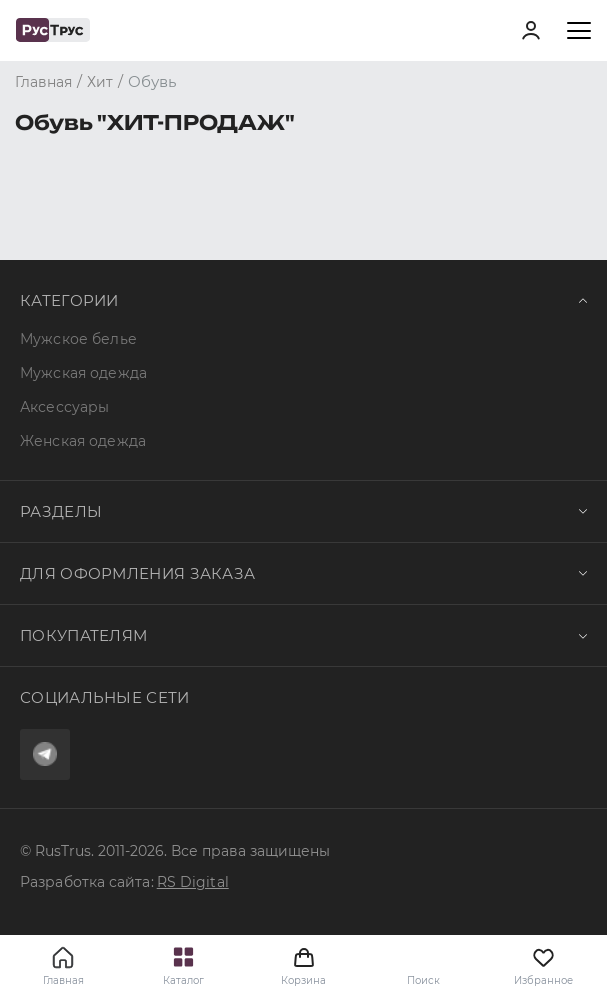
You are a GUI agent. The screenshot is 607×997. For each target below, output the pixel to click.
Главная (63, 980)
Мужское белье (78, 339)
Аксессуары (64, 407)
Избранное (543, 966)
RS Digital (193, 882)
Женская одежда (83, 441)
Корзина (303, 966)
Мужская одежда (83, 373)
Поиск (423, 980)
